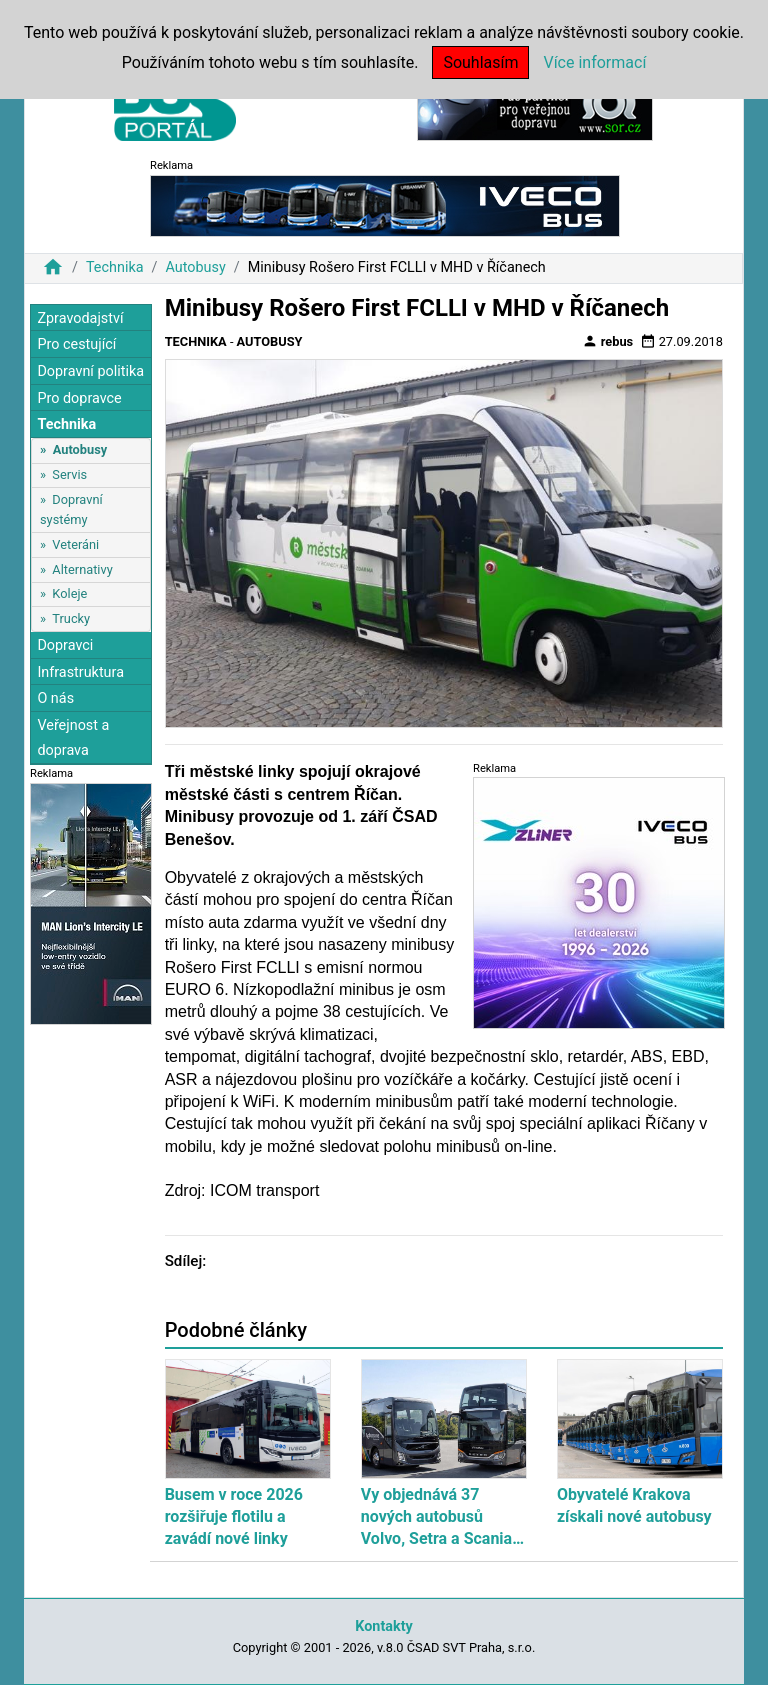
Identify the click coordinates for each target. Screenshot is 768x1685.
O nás (55, 698)
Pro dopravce (79, 398)
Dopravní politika (90, 371)
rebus (608, 341)
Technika (115, 267)
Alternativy (82, 569)
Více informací (594, 62)
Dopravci (65, 645)
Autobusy (195, 267)
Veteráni (75, 544)
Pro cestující (76, 344)
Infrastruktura (80, 672)
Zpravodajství (80, 318)
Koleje (69, 593)
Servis (69, 474)
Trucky (71, 618)
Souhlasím (480, 62)
